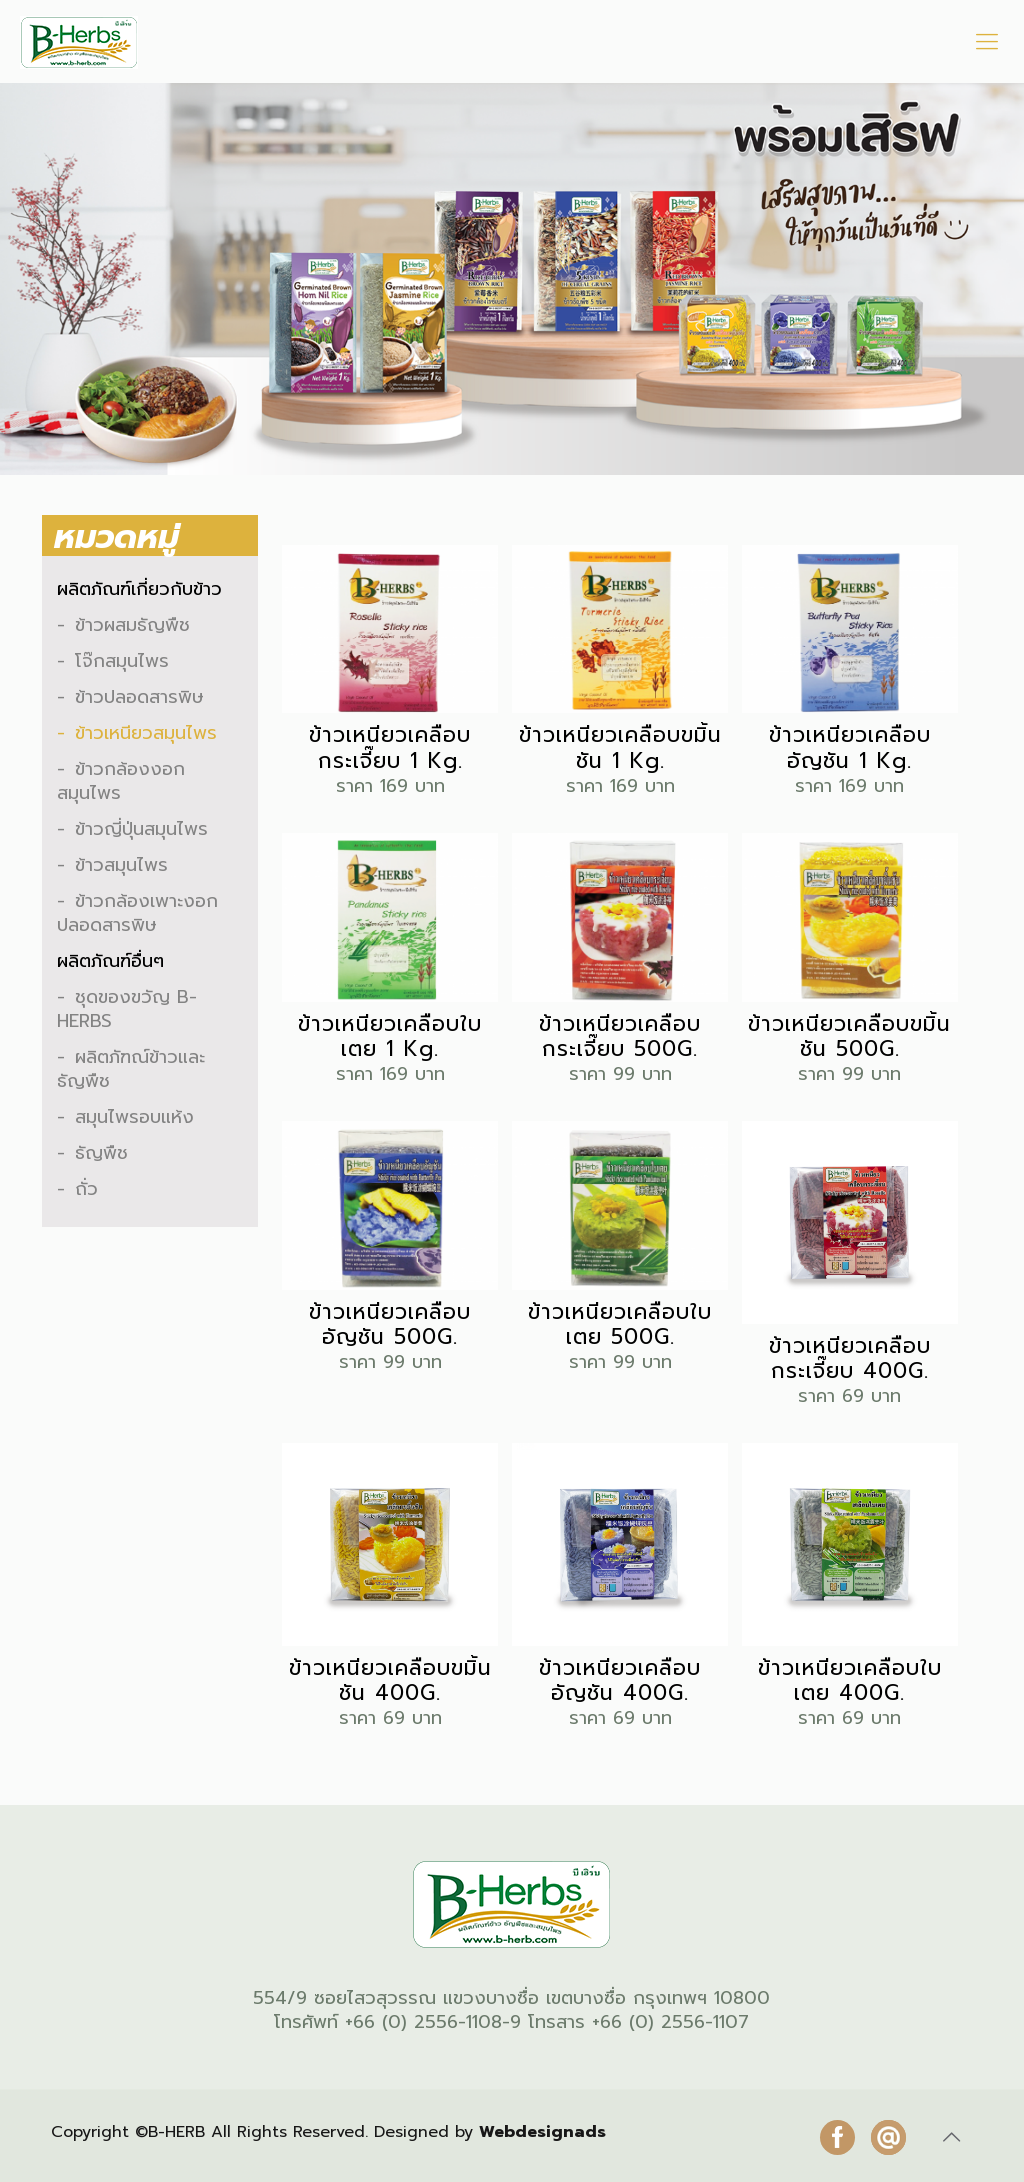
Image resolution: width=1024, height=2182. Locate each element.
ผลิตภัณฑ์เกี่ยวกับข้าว (139, 589)
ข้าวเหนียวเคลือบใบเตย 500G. (620, 1325)
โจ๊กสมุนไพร (122, 661)
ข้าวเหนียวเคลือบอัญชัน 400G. (620, 1681)
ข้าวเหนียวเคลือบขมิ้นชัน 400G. (390, 1681)
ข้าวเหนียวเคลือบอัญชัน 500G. (390, 1325)
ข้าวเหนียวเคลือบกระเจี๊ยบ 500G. (620, 1037)
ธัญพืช (101, 1153)
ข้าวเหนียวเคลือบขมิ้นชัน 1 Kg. (620, 748)
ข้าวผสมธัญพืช (132, 625)
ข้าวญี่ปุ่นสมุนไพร (141, 829)
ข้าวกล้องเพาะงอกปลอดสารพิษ (137, 913)
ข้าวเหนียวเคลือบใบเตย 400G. (850, 1681)
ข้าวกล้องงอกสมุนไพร (121, 781)
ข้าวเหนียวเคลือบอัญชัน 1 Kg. (850, 748)
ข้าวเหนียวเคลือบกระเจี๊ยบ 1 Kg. (390, 748)
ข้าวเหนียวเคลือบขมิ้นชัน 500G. (849, 1037)
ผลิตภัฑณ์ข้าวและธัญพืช (131, 1069)
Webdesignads (542, 2132)
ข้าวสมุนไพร (121, 865)
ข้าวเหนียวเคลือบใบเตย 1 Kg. (390, 1037)
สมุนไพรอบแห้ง (134, 1117)
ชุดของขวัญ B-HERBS (127, 1009)
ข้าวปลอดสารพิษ (139, 697)
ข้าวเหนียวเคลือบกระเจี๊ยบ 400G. (850, 1359)
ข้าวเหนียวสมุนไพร (146, 733)
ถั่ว (86, 1189)
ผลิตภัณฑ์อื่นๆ (110, 961)
